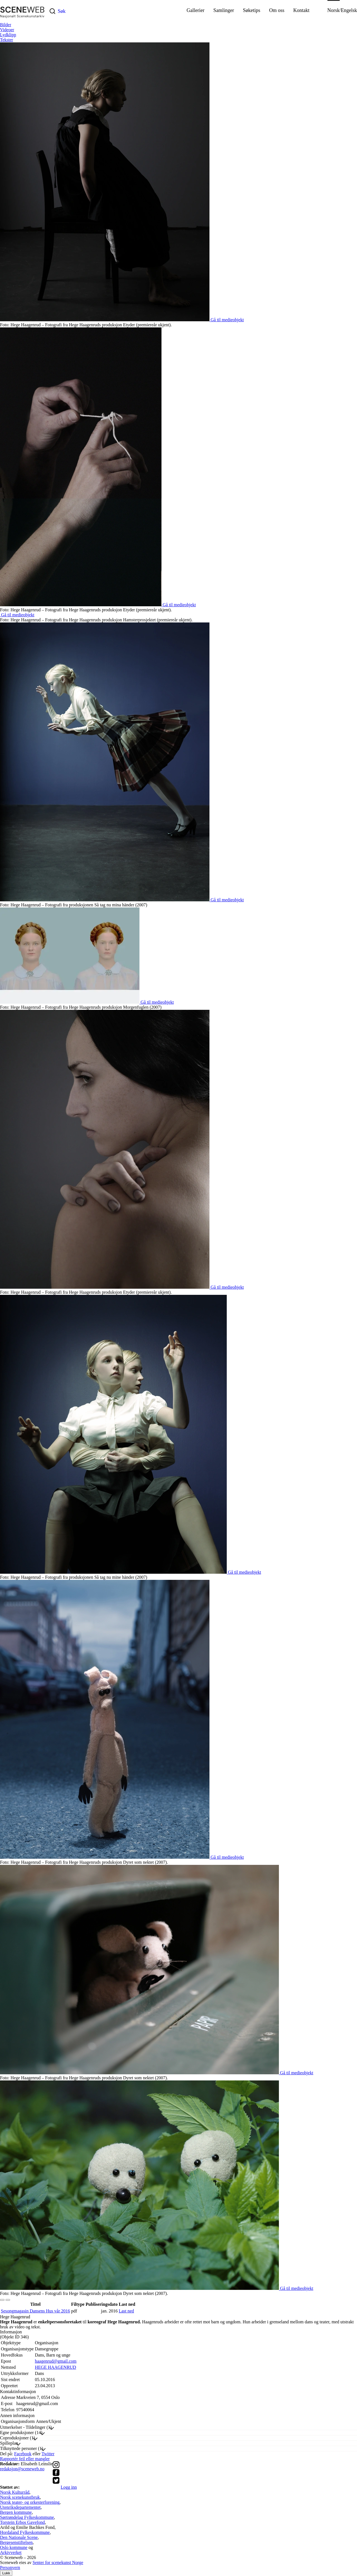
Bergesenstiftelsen (16, 2542)
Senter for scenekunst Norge (58, 2562)
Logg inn (69, 2487)
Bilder (5, 24)
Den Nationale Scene (19, 2537)
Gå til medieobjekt (227, 319)
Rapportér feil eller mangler (25, 2458)
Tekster (6, 39)
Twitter (48, 2453)
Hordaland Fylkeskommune (25, 2532)
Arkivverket (10, 2552)
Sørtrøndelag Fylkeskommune (27, 2517)
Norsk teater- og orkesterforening (29, 2502)
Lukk (6, 2573)
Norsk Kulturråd (14, 2492)
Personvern (10, 2567)
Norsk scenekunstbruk (20, 2497)
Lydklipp (8, 34)
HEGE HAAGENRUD (55, 2367)
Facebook (23, 2453)
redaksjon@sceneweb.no (22, 2468)
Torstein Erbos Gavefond (22, 2522)
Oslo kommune (13, 2547)
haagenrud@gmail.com (55, 2361)
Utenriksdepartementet (20, 2507)
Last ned (126, 2311)
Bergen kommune (16, 2512)
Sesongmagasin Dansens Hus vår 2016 (35, 2311)
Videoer (7, 29)
